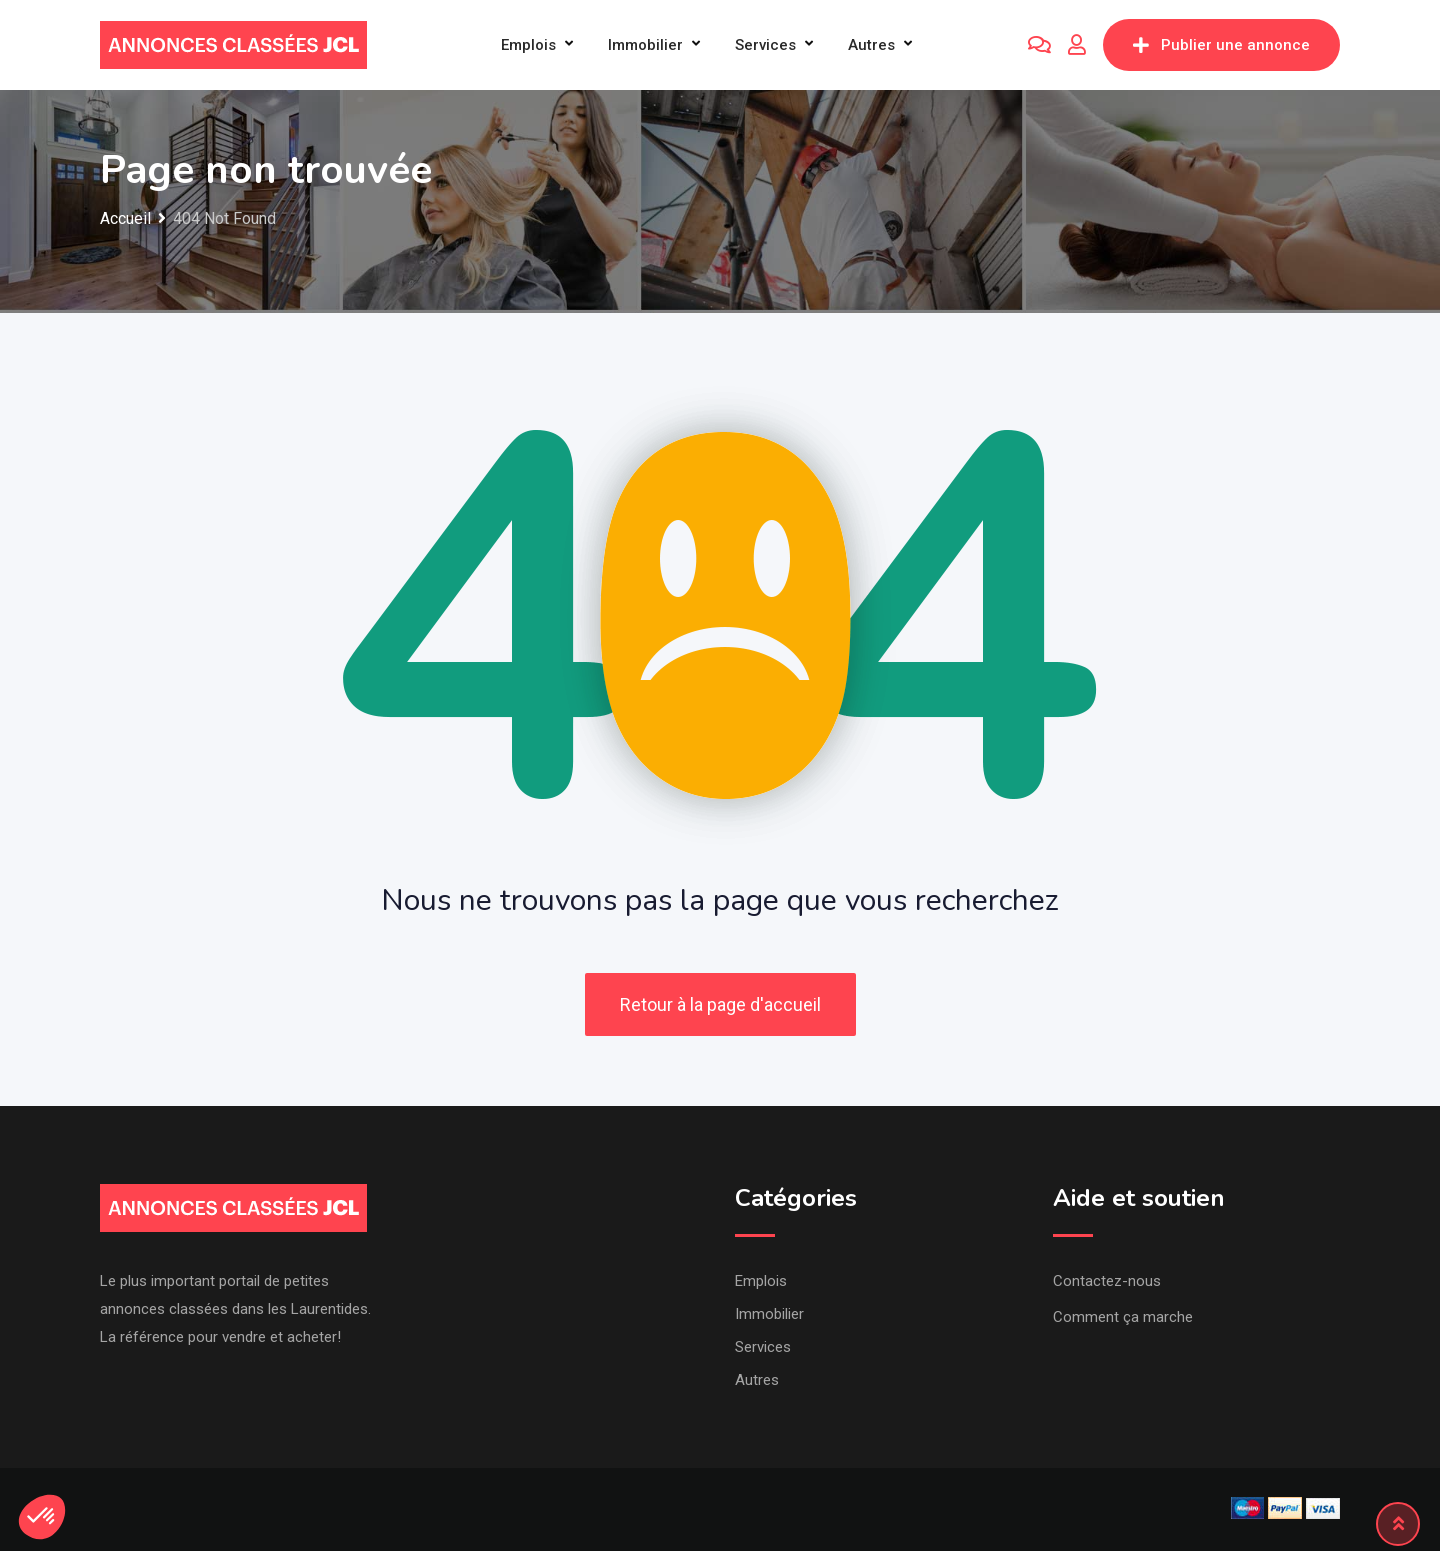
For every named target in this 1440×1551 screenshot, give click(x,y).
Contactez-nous (1107, 1281)
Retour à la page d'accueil (720, 1004)
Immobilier (645, 45)
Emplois (528, 45)
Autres (871, 45)
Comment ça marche (1123, 1317)
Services (765, 45)
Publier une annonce (1221, 45)
